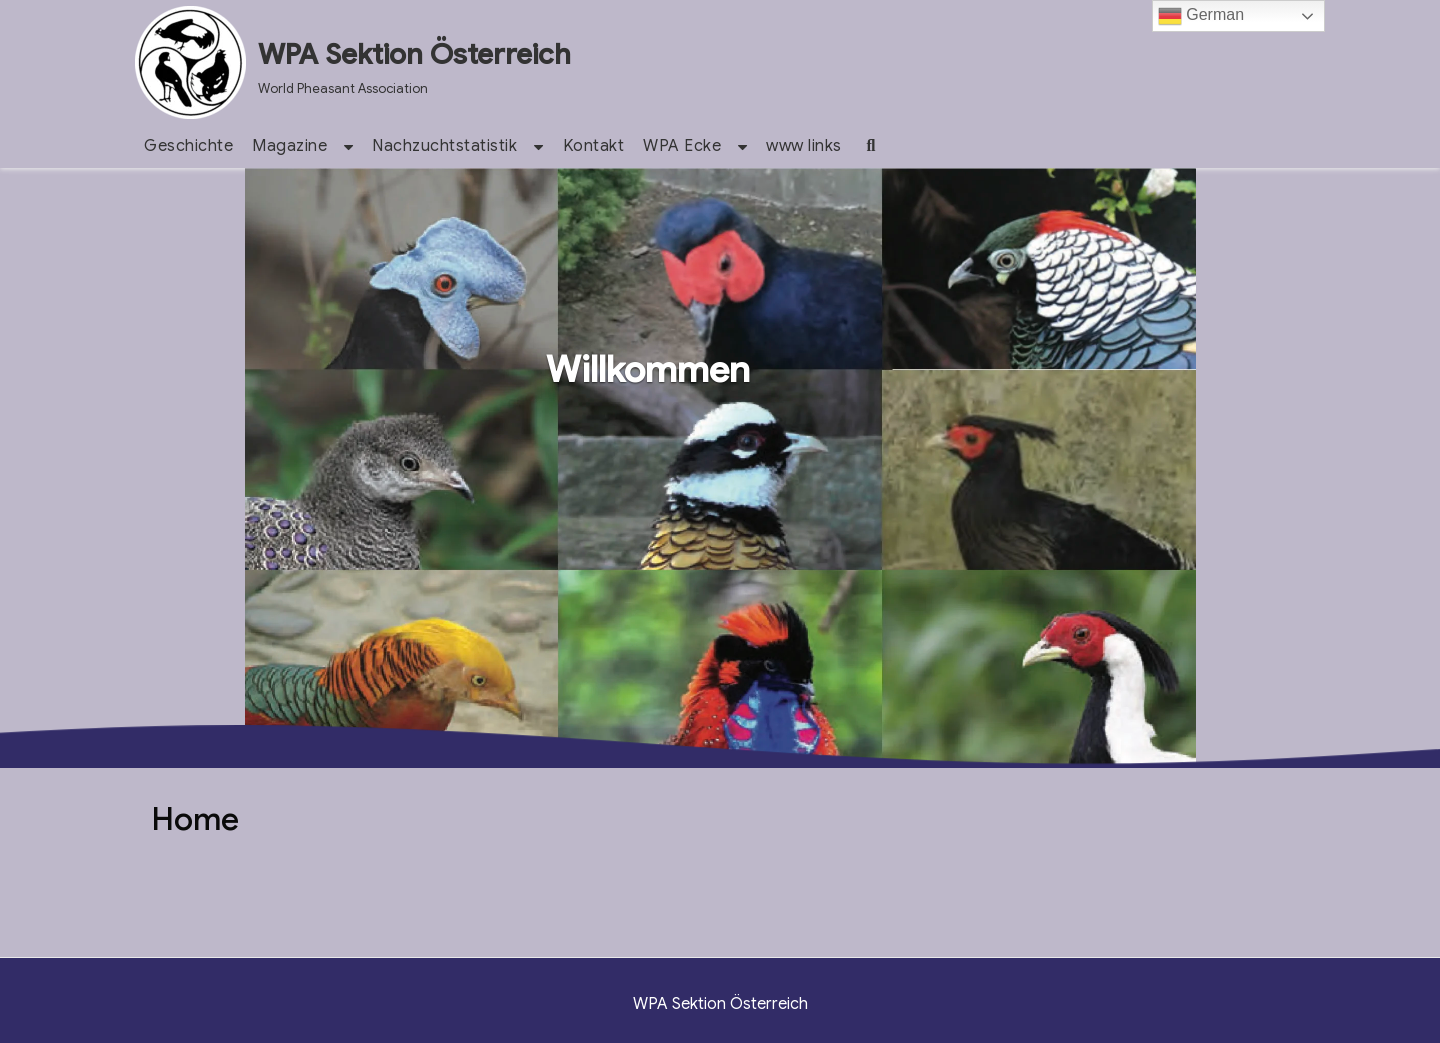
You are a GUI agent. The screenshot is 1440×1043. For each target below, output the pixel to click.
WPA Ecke (682, 146)
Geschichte (188, 146)
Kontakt (594, 146)
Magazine (289, 146)
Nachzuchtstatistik (444, 146)
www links (804, 146)
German (1201, 16)
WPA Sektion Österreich (414, 54)
